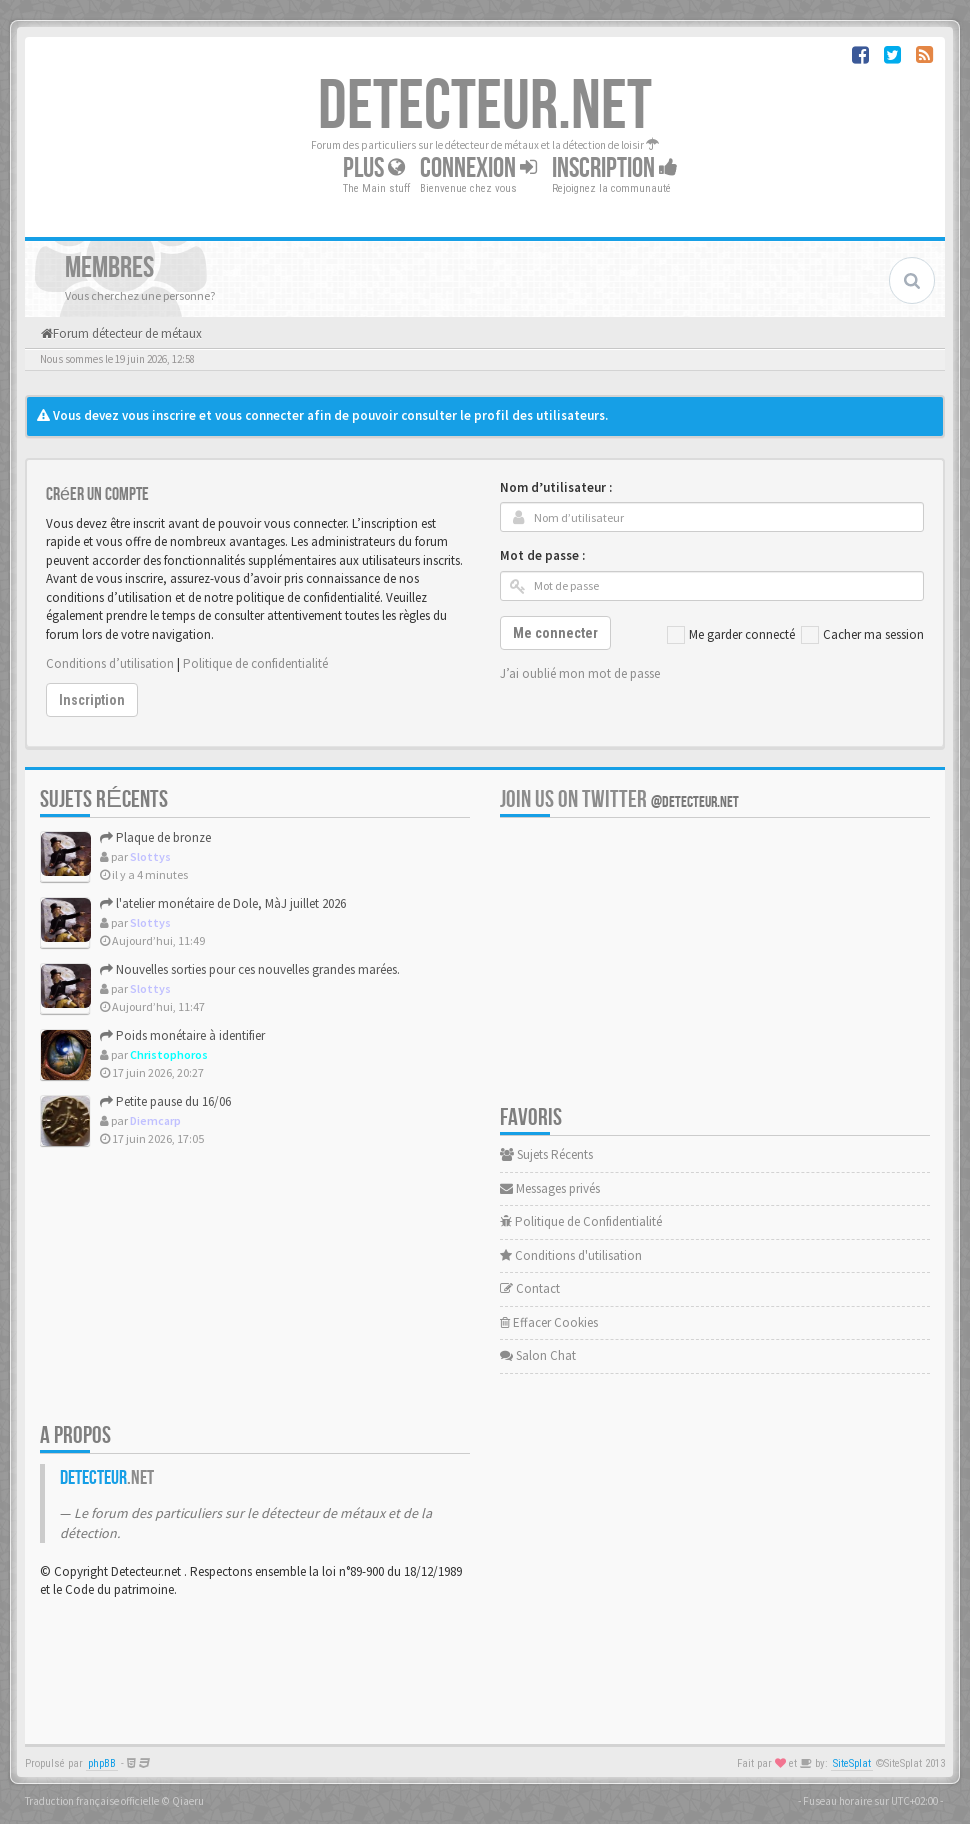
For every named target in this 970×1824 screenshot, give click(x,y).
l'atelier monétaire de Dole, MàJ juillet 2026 (223, 903)
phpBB (102, 1763)
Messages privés (550, 1188)
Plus (374, 168)
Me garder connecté (731, 635)
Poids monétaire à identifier (182, 1035)
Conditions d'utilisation (571, 1255)
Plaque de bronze (155, 837)
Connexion (478, 168)
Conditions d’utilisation (110, 663)
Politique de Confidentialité (581, 1221)
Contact (530, 1288)
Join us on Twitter (619, 799)
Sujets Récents (546, 1154)
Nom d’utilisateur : (556, 487)
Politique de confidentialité (255, 663)
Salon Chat (538, 1355)
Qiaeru (188, 1801)
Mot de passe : (542, 555)
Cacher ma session (862, 635)
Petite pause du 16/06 (165, 1101)
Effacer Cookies (549, 1322)
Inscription (615, 168)
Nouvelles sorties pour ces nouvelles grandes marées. (250, 969)
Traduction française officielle (92, 1801)
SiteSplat (852, 1763)
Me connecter (555, 633)
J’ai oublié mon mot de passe (580, 673)
